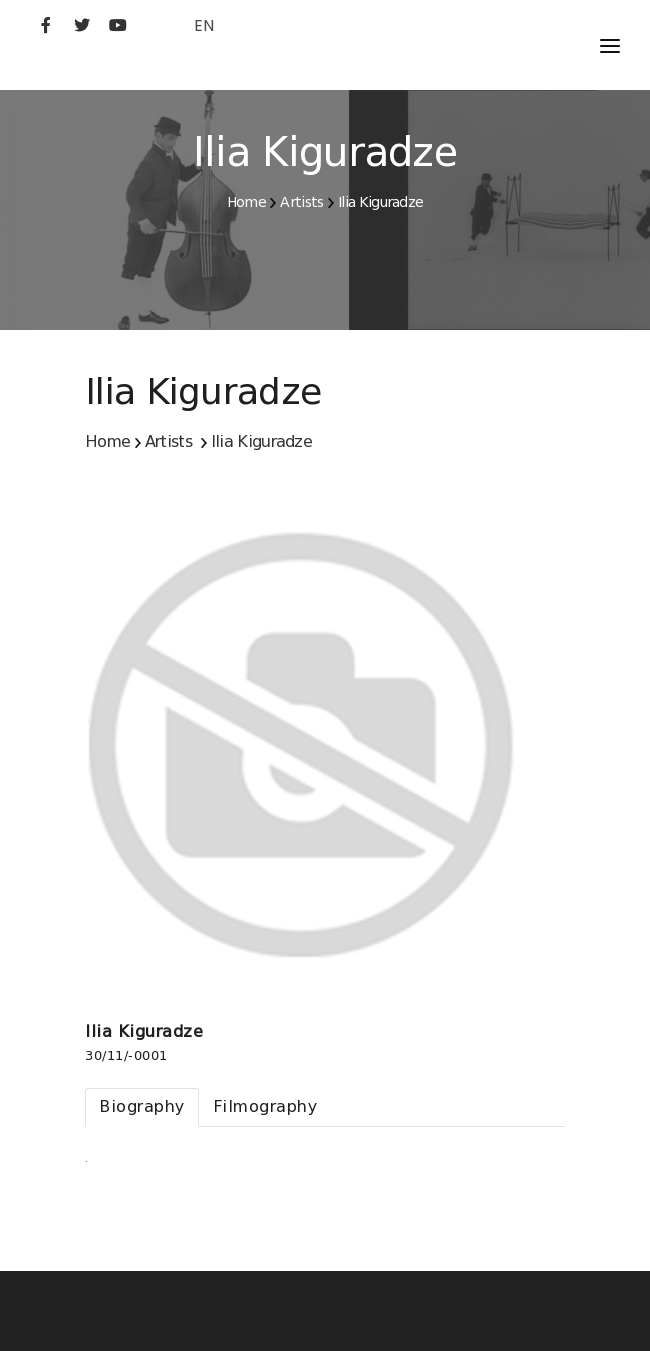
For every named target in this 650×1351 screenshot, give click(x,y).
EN (204, 25)
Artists (301, 202)
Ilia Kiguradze (380, 202)
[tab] (142, 1107)
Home (246, 202)
